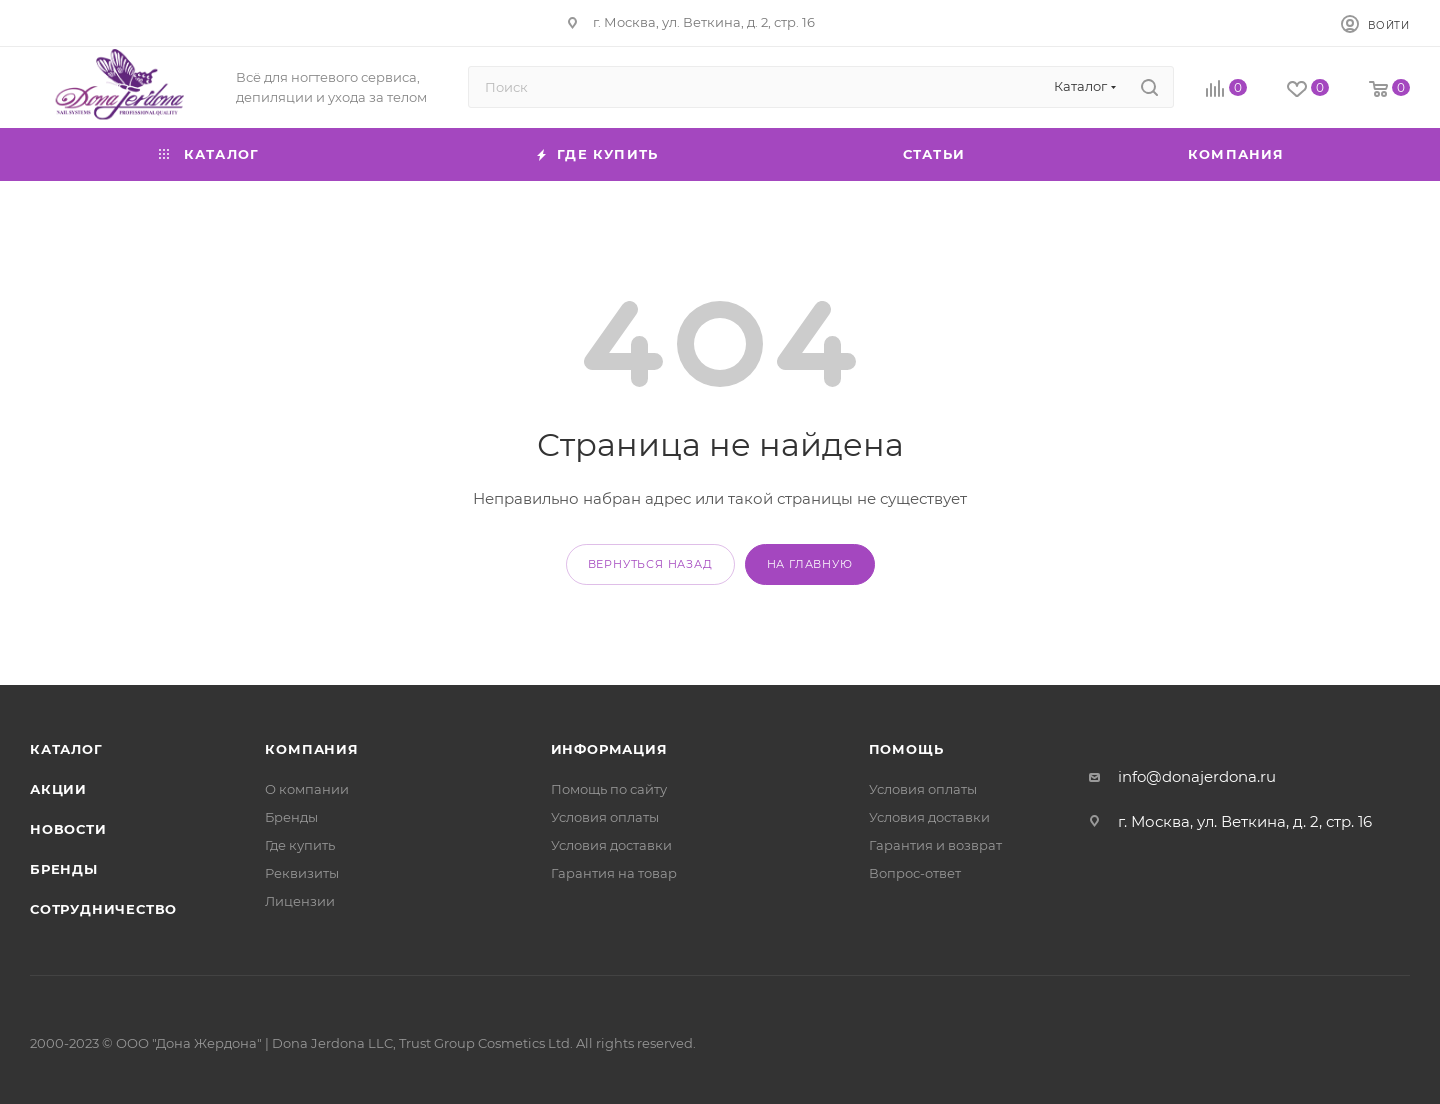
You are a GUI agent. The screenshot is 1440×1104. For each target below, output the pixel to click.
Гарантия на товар (614, 873)
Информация (609, 749)
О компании (307, 789)
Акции (58, 789)
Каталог (66, 749)
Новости (68, 829)
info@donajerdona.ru (1197, 776)
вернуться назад (650, 564)
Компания (311, 749)
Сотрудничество (103, 909)
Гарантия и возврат (935, 845)
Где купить (300, 845)
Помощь (906, 749)
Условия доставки (611, 845)
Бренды (64, 869)
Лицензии (300, 901)
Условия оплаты (605, 817)
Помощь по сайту (609, 789)
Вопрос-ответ (915, 873)
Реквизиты (302, 873)
